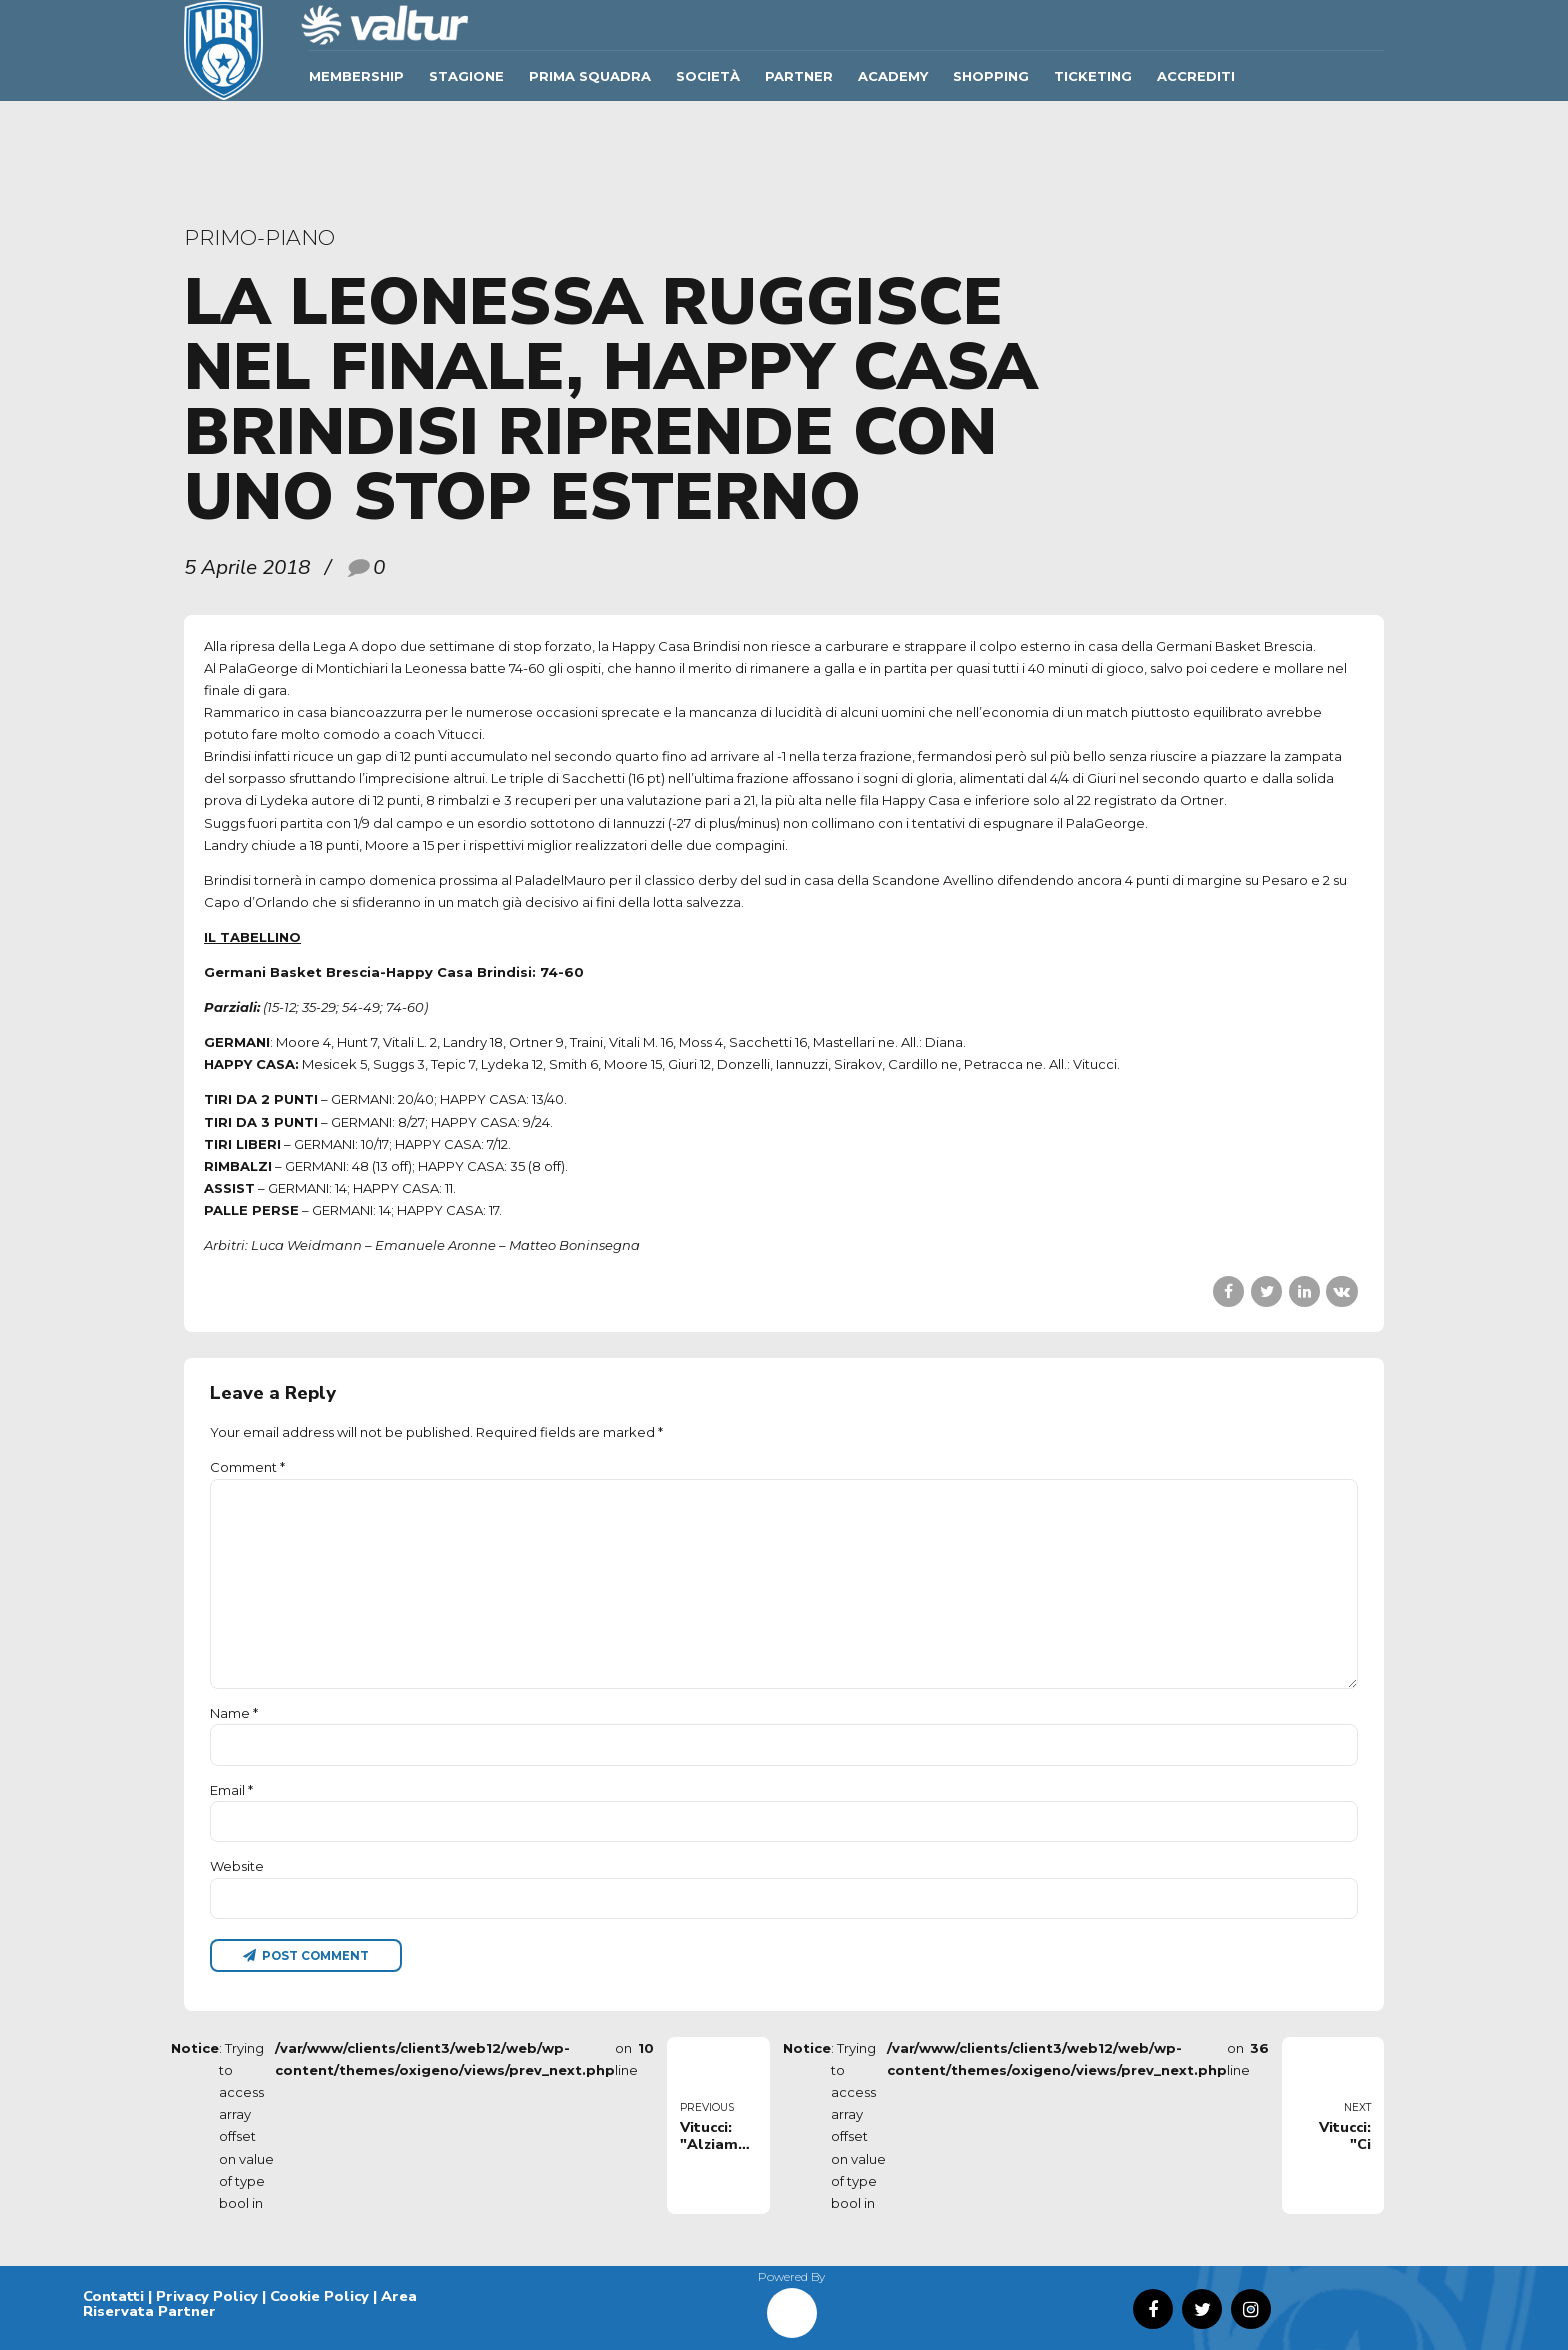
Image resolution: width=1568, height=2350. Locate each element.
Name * (234, 1713)
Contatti (113, 2296)
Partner (799, 76)
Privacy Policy (207, 2296)
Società (708, 76)
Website (237, 1866)
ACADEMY (893, 76)
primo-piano (259, 237)
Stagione (466, 76)
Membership (356, 76)
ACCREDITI (1196, 76)
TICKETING (1093, 76)
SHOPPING (991, 76)
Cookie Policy (319, 2296)
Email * (231, 1790)
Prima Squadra (590, 76)
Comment (247, 1467)
